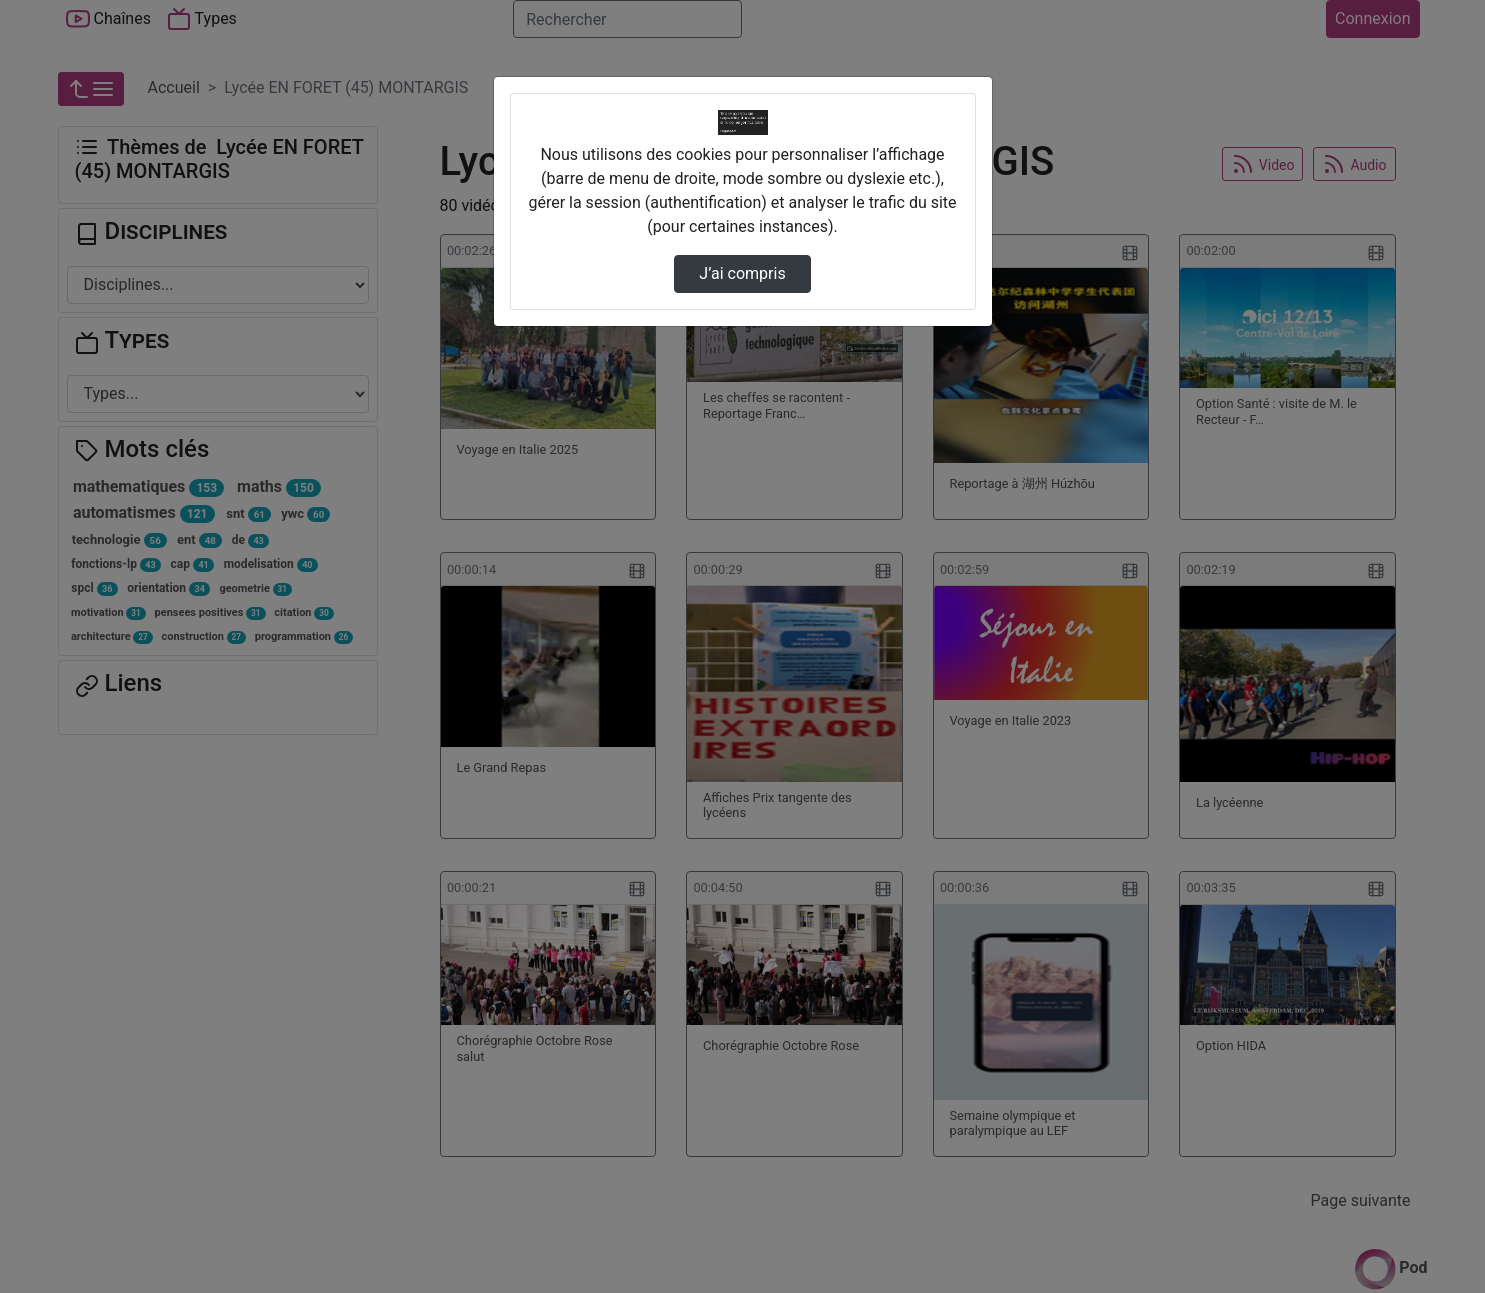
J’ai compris (742, 273)
